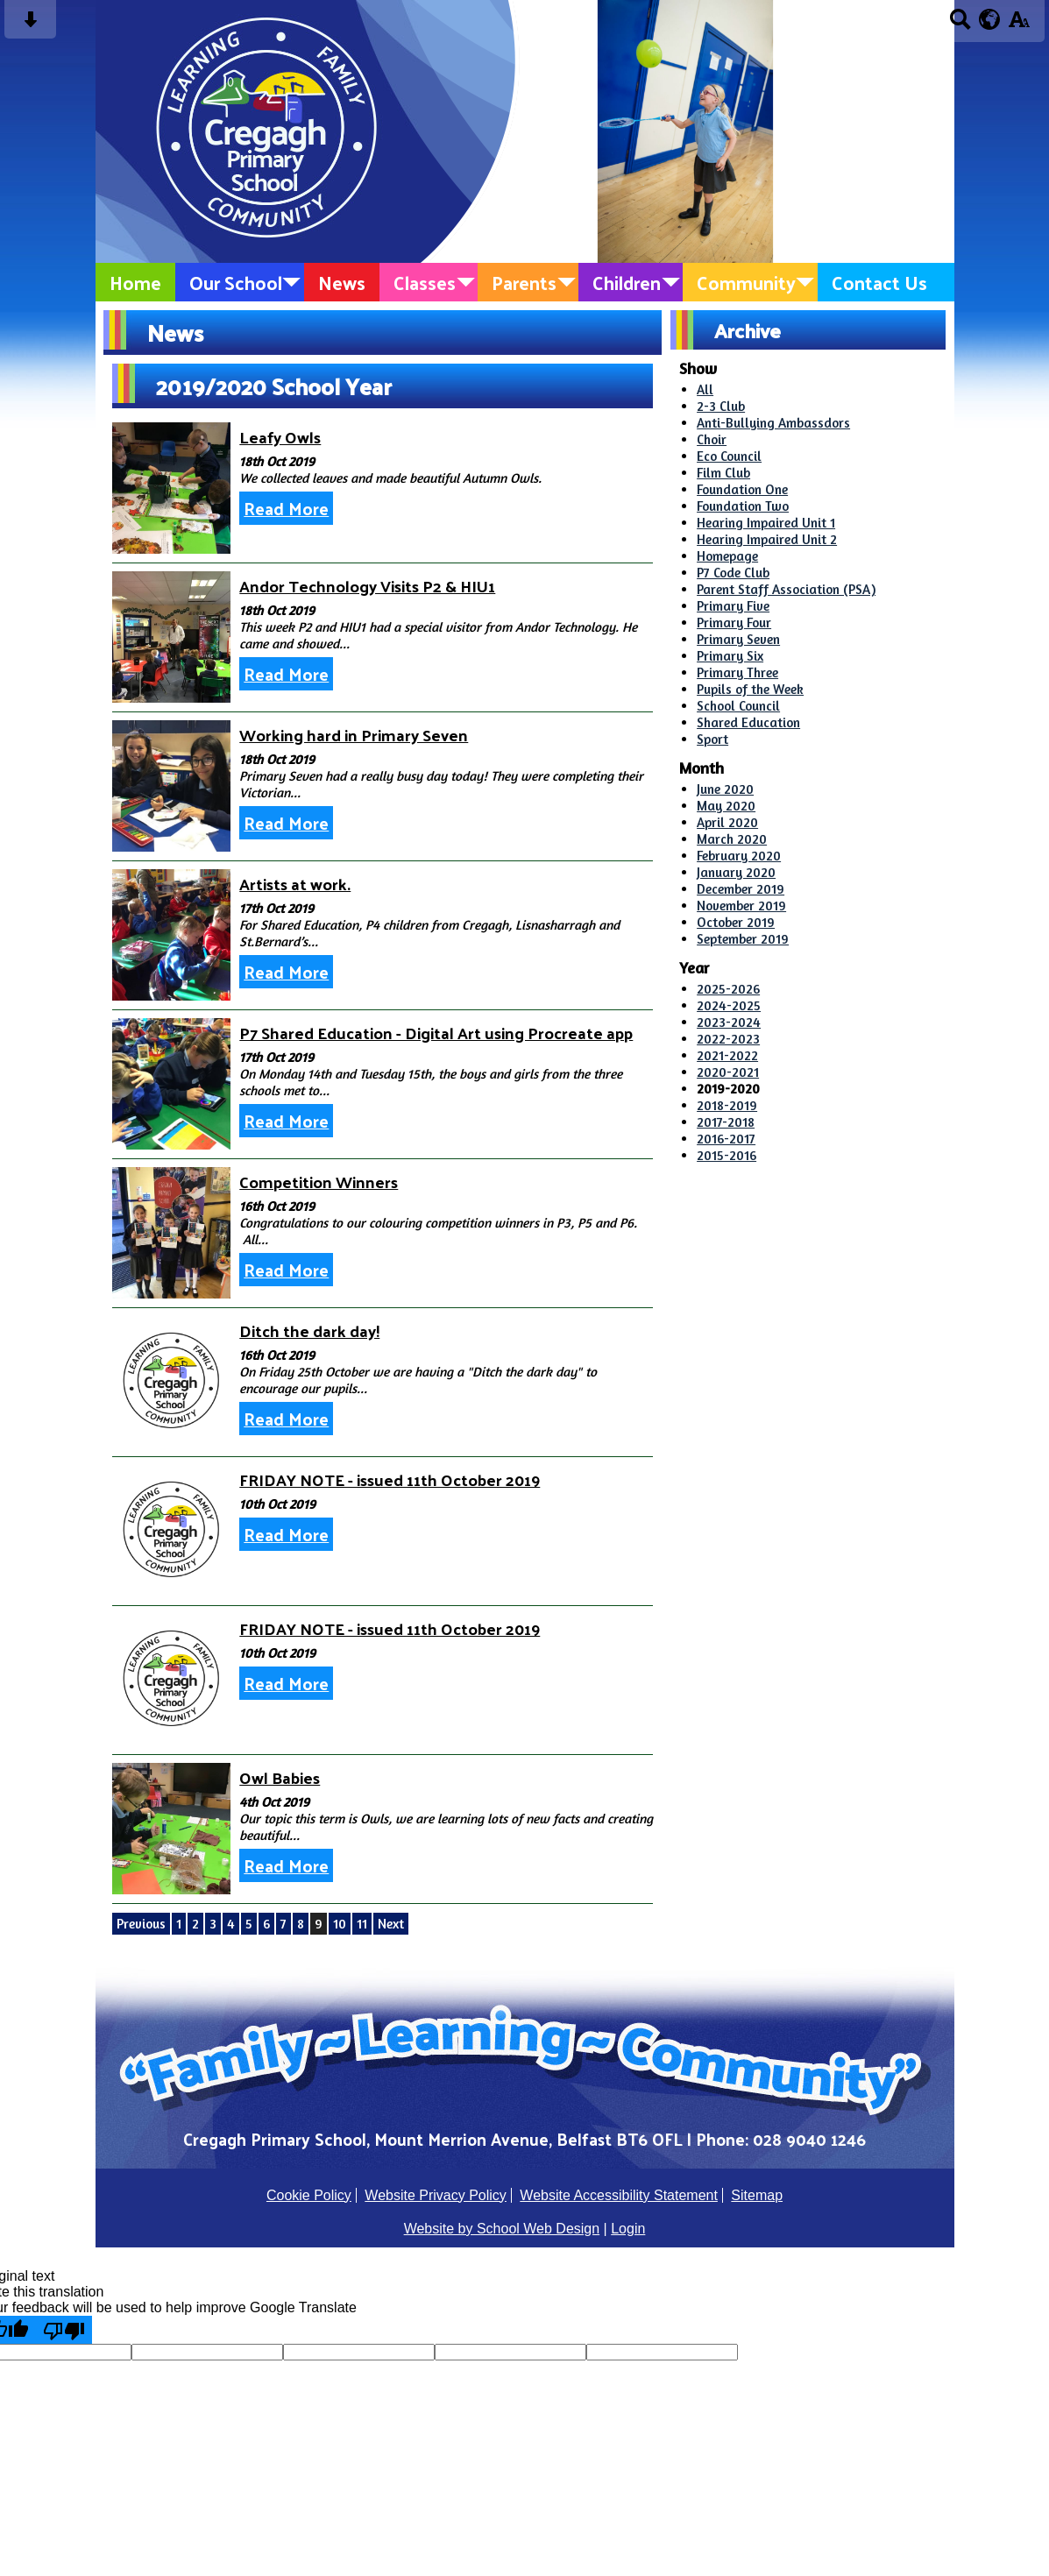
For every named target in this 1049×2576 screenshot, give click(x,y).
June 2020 (725, 789)
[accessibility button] (1018, 25)
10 (339, 1923)
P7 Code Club (733, 572)
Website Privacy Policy (436, 2195)
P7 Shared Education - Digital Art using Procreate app (436, 1032)
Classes (424, 282)
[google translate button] (990, 19)
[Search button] (960, 25)
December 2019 (740, 889)
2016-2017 (726, 1138)
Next (391, 1923)
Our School (235, 282)
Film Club (723, 472)
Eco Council (729, 456)
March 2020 (732, 839)
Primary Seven (738, 639)
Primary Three (737, 672)
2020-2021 (728, 1072)
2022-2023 (728, 1038)
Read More (286, 508)
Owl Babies (279, 1777)
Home (135, 282)
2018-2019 (727, 1105)
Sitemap (757, 2195)
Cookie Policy (308, 2195)
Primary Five (733, 606)
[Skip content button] (30, 25)
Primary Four (734, 622)
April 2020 (727, 822)
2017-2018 (726, 1122)
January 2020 (736, 872)
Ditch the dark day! (309, 1330)
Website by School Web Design (502, 2228)
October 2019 (736, 922)
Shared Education (748, 722)
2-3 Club (721, 406)
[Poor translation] (64, 2330)
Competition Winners (318, 1181)
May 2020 (726, 805)
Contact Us (879, 282)
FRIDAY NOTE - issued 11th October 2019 (389, 1479)
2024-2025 (729, 1005)
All (705, 389)
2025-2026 (728, 988)
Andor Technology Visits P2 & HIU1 (367, 585)
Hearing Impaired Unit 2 (767, 539)
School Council (738, 705)
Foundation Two (743, 506)
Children (626, 282)
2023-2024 (729, 1022)
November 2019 (741, 905)
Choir (712, 439)
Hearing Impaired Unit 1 (766, 522)
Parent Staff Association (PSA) (786, 589)
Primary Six (730, 656)
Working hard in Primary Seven (353, 734)
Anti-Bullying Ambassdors (773, 422)
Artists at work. (295, 883)
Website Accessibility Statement (619, 2195)
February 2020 (739, 855)
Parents (524, 282)
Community (746, 282)
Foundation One (742, 489)
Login (628, 2228)
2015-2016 (726, 1155)
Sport (712, 739)
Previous (141, 1923)
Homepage (727, 556)
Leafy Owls (280, 436)
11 (362, 1923)
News (341, 282)
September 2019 (743, 939)
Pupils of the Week (750, 689)
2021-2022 (727, 1055)
